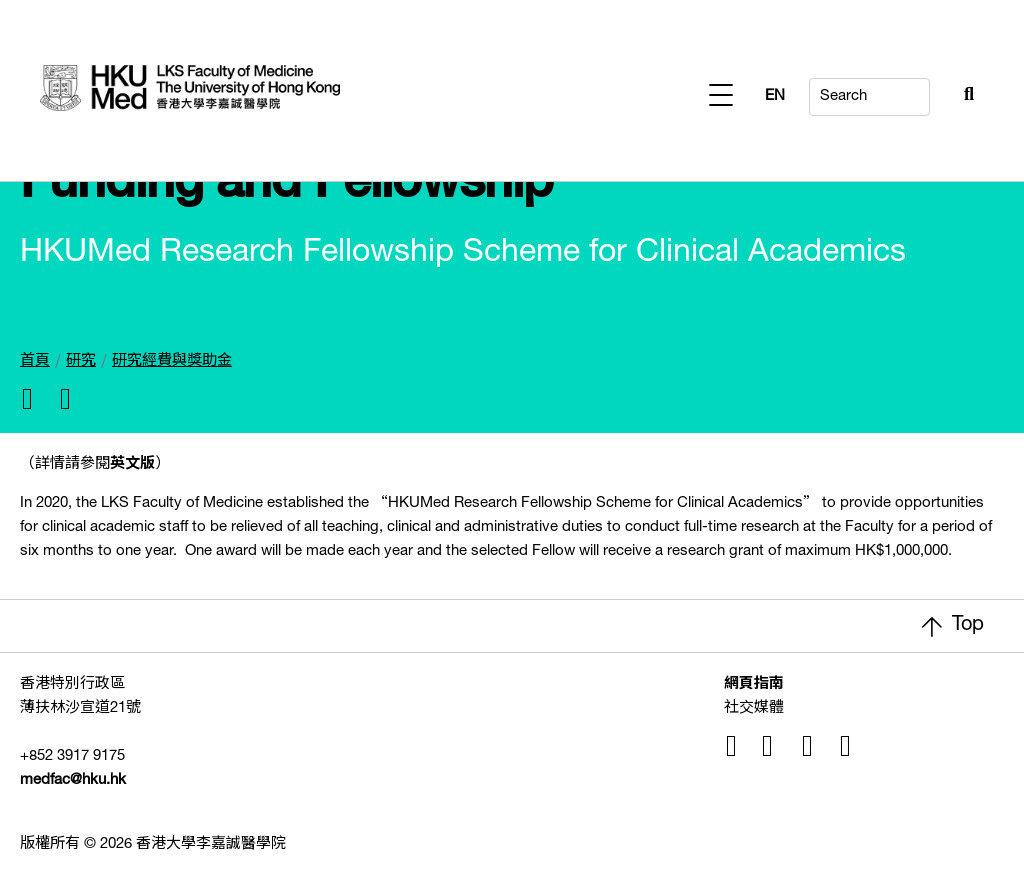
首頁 (35, 361)
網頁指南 (754, 684)
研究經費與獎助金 (172, 361)
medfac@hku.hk (73, 780)
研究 (81, 361)
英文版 (132, 464)
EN (964, 96)
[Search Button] (920, 92)
